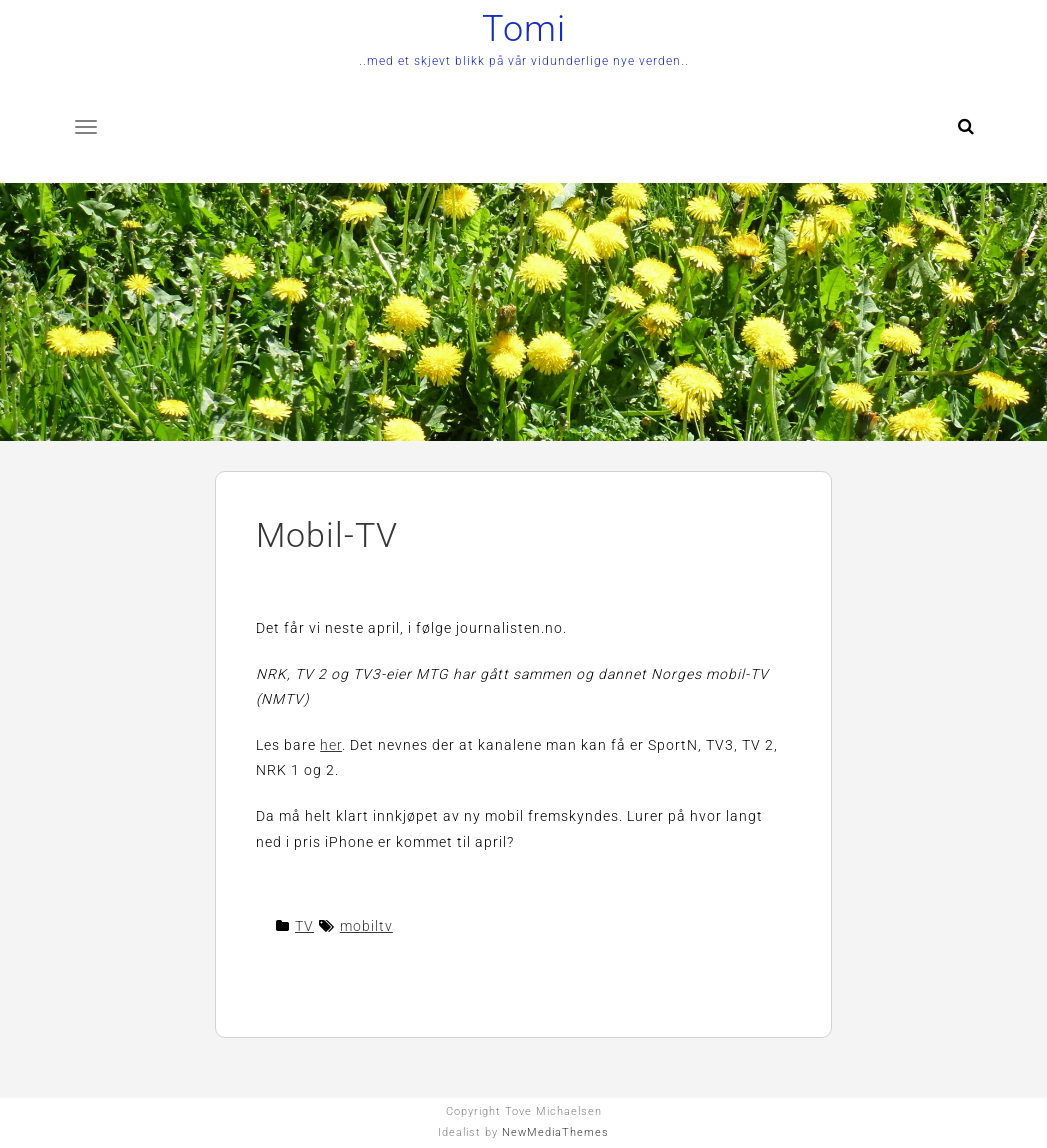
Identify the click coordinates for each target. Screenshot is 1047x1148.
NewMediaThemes (555, 1132)
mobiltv (366, 926)
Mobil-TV (327, 535)
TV (304, 926)
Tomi (524, 29)
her (331, 745)
